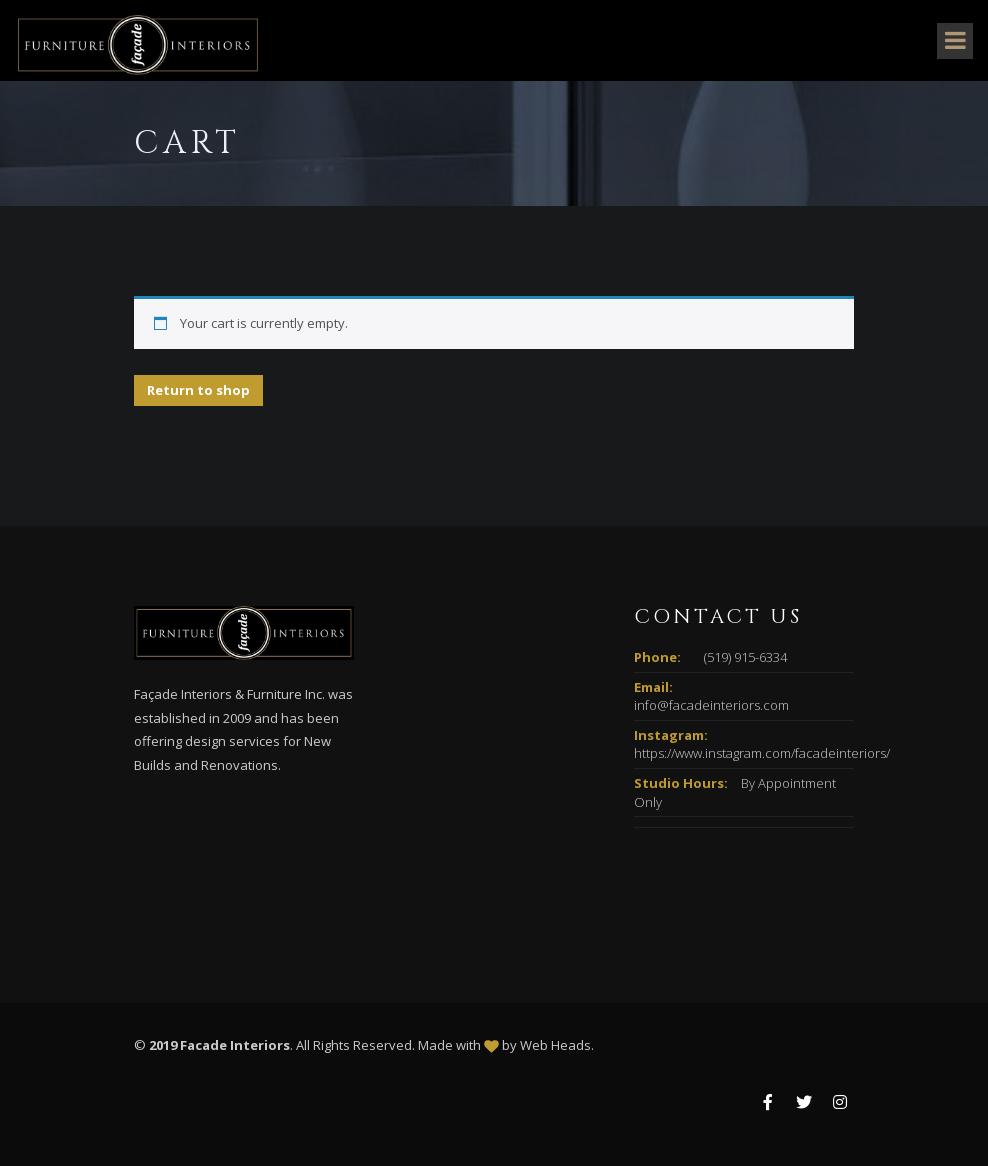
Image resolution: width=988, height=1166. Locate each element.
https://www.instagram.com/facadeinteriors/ (762, 753)
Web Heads (555, 1045)
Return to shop (198, 390)
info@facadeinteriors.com (711, 705)
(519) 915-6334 (745, 657)
